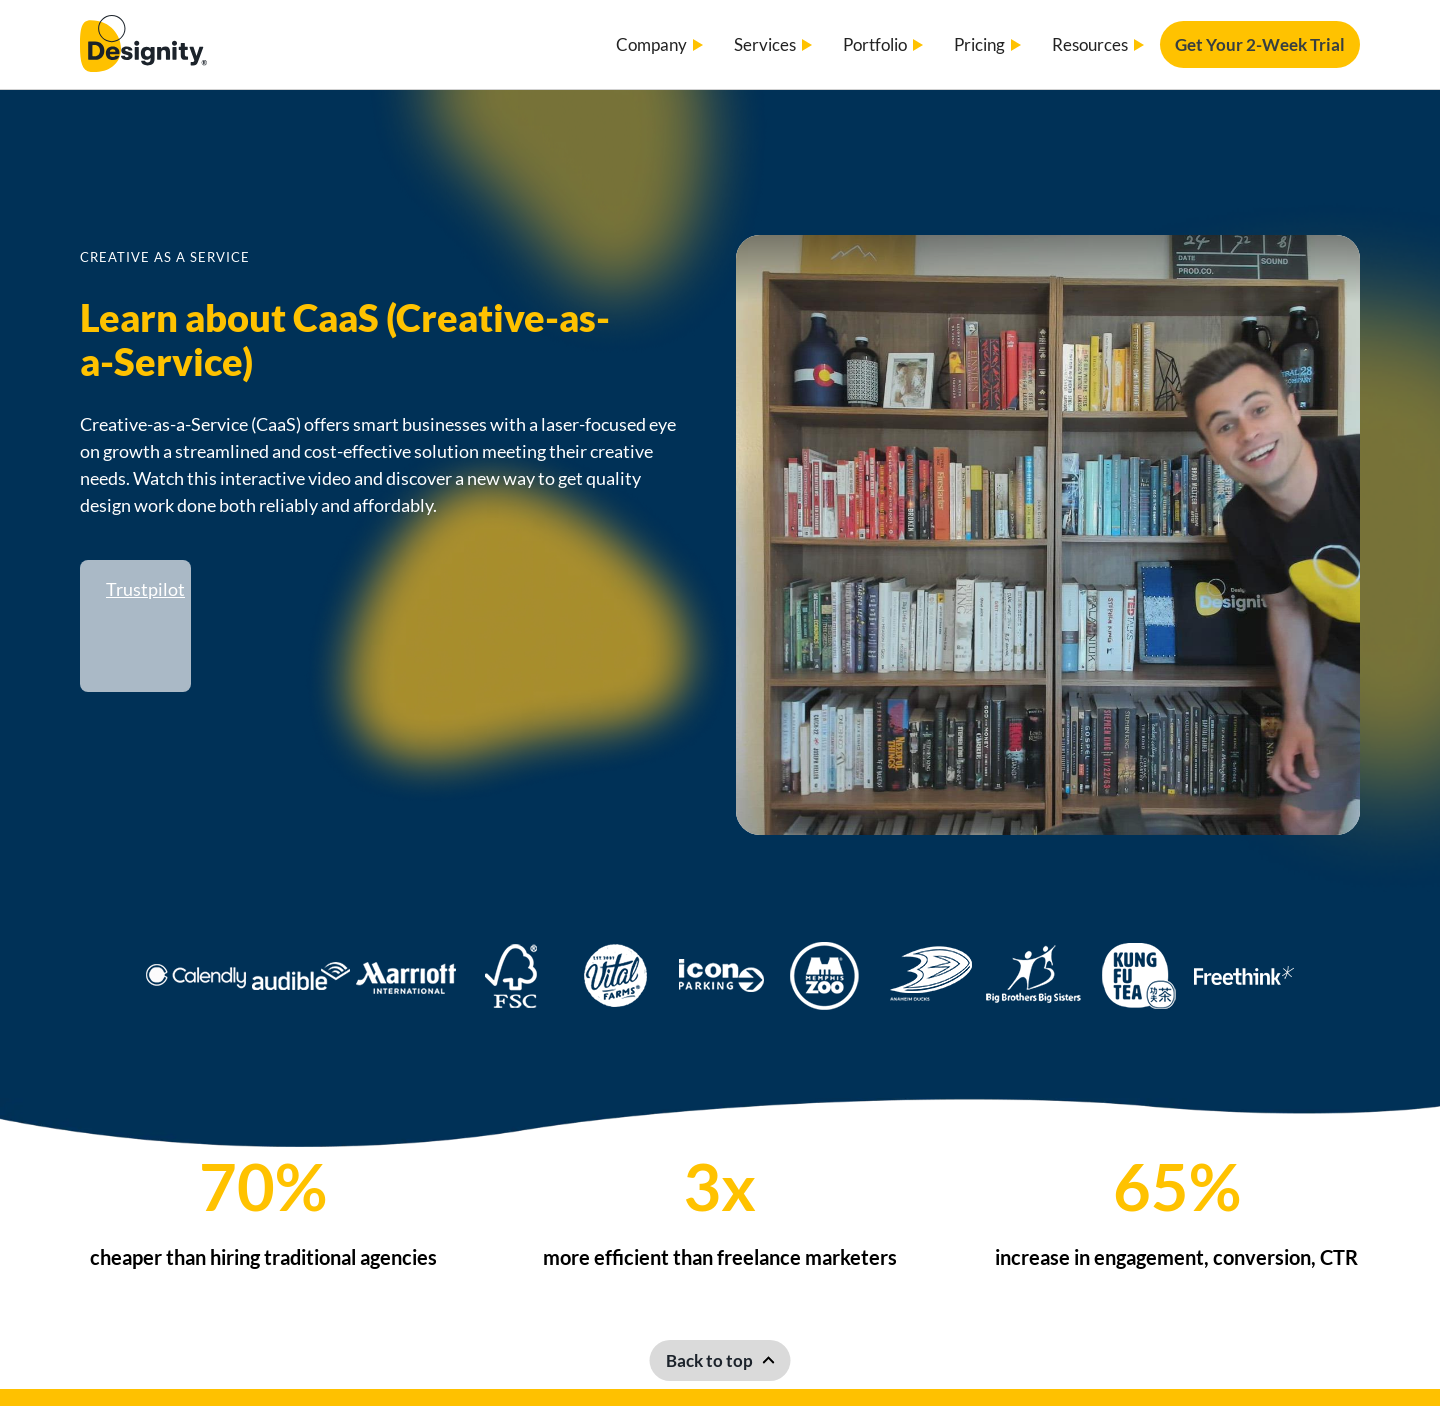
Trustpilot (145, 589)
